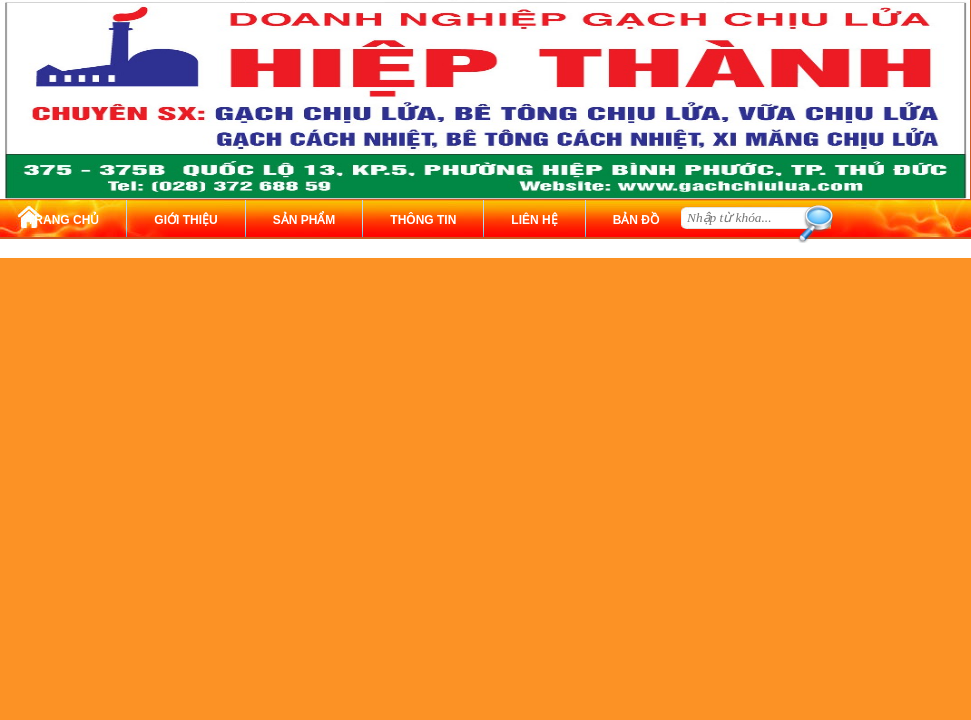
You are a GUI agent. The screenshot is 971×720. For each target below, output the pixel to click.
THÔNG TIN (423, 220)
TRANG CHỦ (63, 220)
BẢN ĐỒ (636, 220)
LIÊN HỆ (534, 220)
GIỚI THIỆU (185, 220)
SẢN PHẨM (304, 220)
